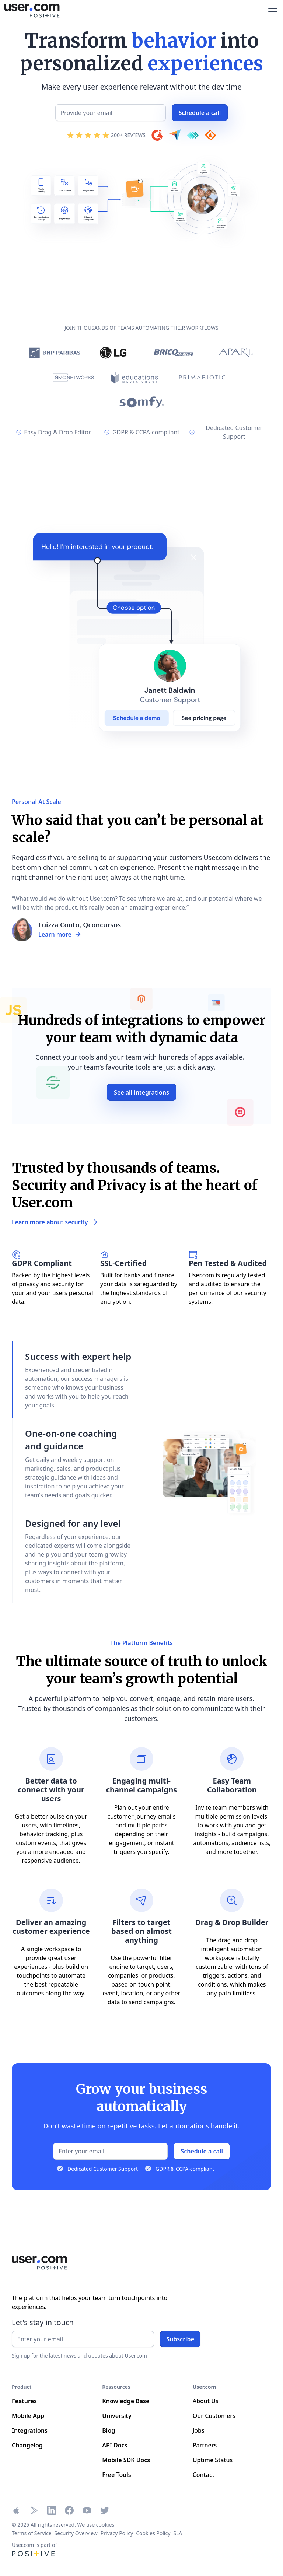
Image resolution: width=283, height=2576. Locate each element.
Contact (203, 2475)
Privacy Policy (117, 2533)
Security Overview (76, 2533)
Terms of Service (32, 2533)
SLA (177, 2533)
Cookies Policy (153, 2533)
